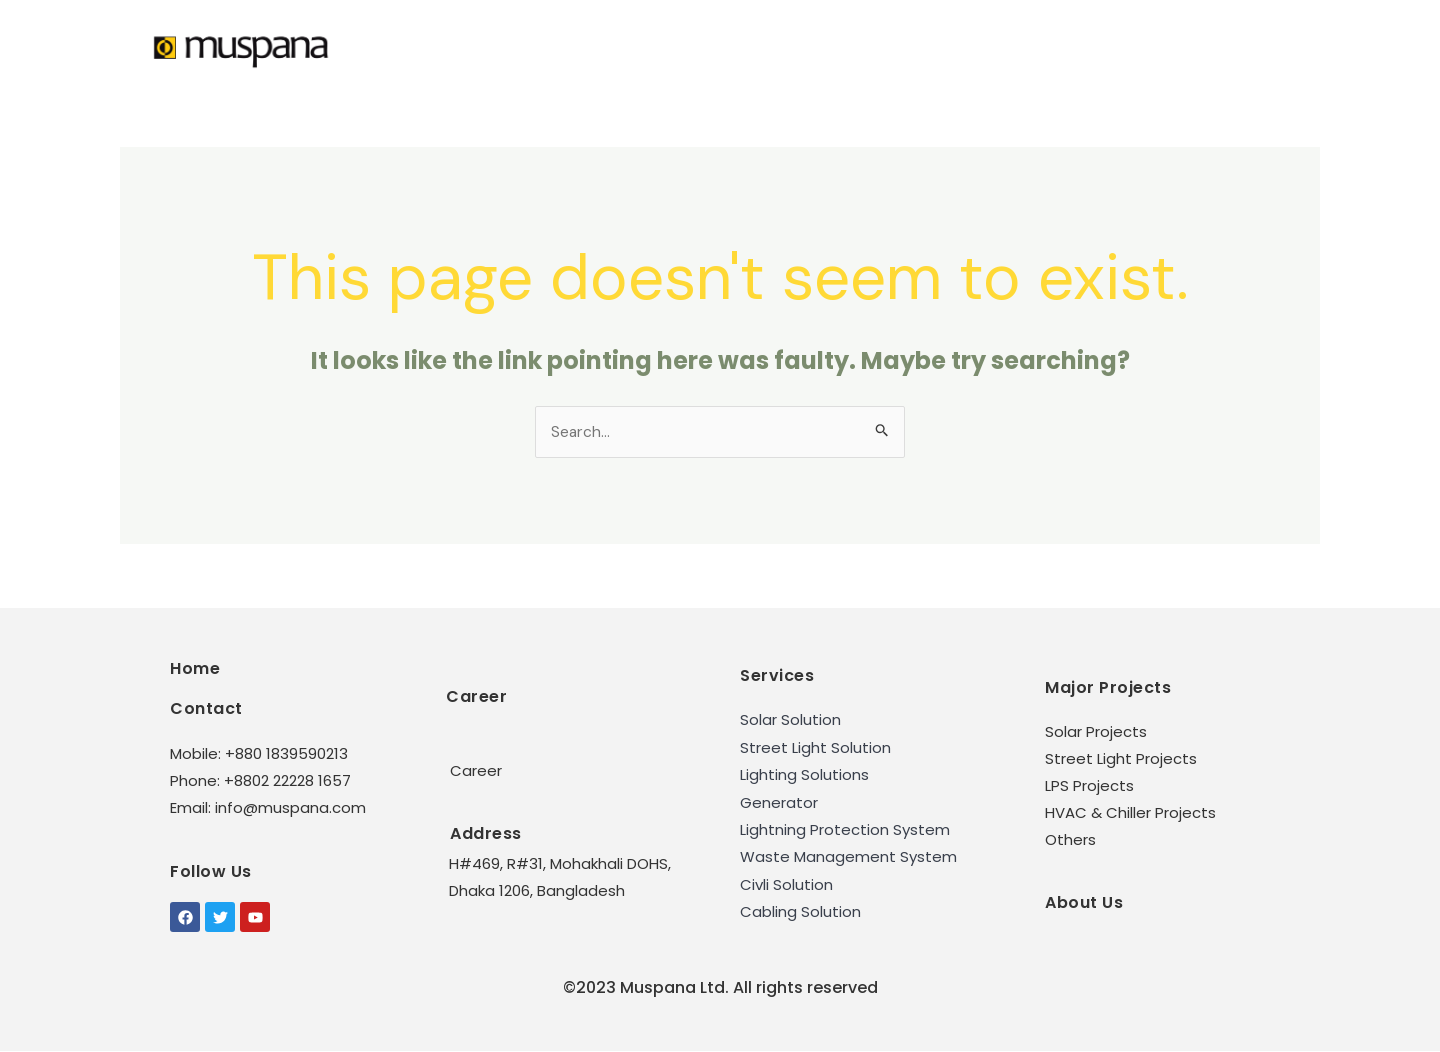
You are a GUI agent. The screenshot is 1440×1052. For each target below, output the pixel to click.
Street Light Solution (815, 748)
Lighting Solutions (804, 775)
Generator (779, 803)
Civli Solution (786, 884)
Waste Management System (848, 857)
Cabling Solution (800, 911)
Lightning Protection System (845, 830)
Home (195, 669)
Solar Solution (790, 721)
